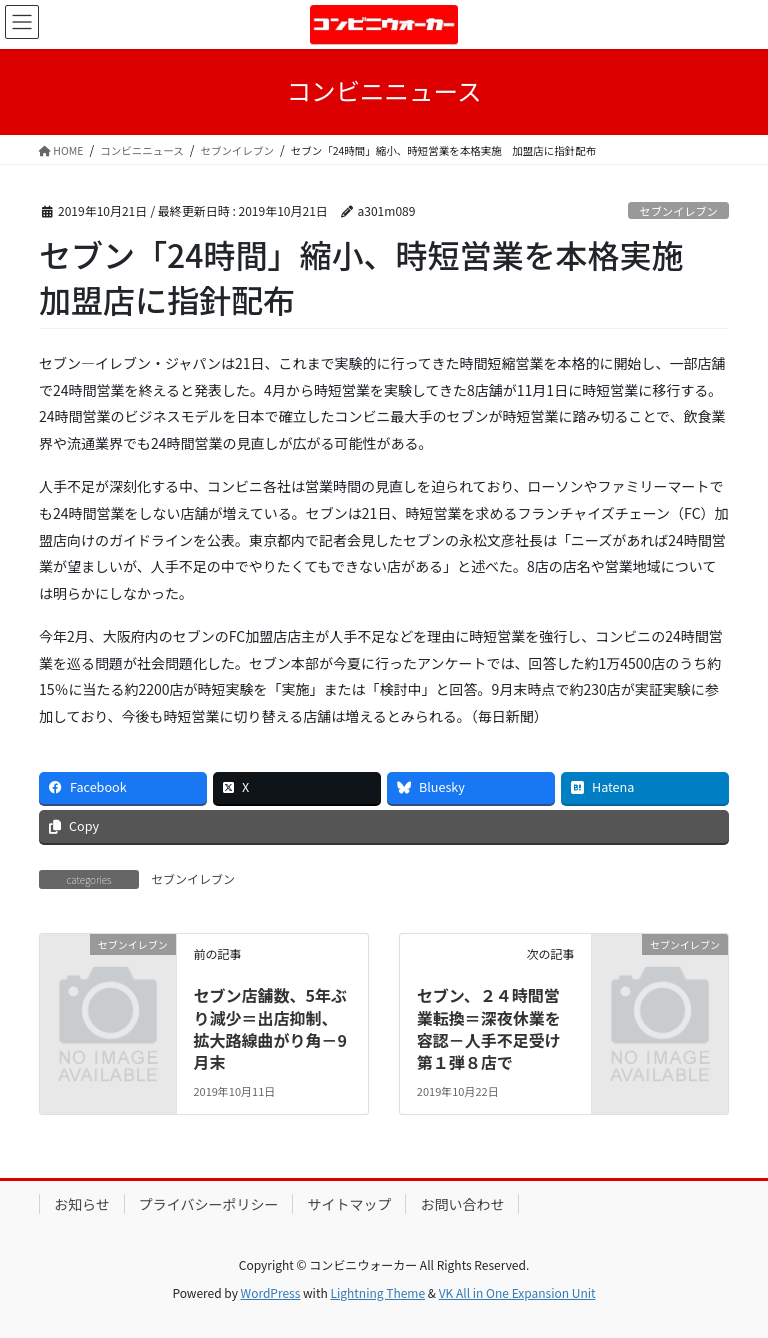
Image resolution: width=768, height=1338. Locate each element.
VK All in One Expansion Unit (517, 1292)
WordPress (271, 1292)
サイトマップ (349, 1204)
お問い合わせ (462, 1204)
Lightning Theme (377, 1292)
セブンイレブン (678, 211)
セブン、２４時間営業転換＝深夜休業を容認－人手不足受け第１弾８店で (489, 1028)
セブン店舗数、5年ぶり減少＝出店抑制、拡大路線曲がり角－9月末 (269, 1028)
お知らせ (82, 1204)
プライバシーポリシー (209, 1204)
